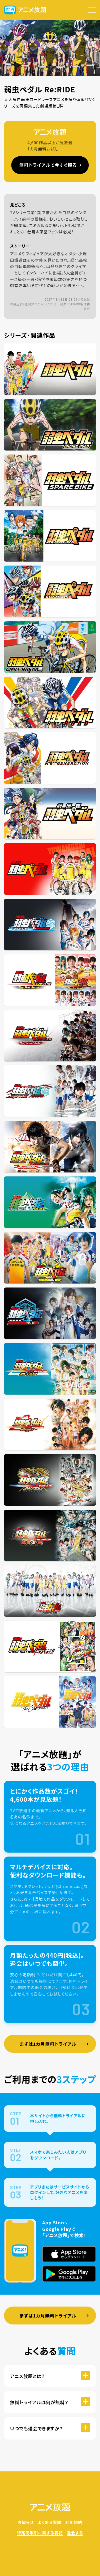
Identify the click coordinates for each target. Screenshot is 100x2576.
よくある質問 (50, 2522)
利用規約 (73, 2522)
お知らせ (26, 2522)
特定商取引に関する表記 (40, 2533)
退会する (75, 2533)
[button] (92, 10)
